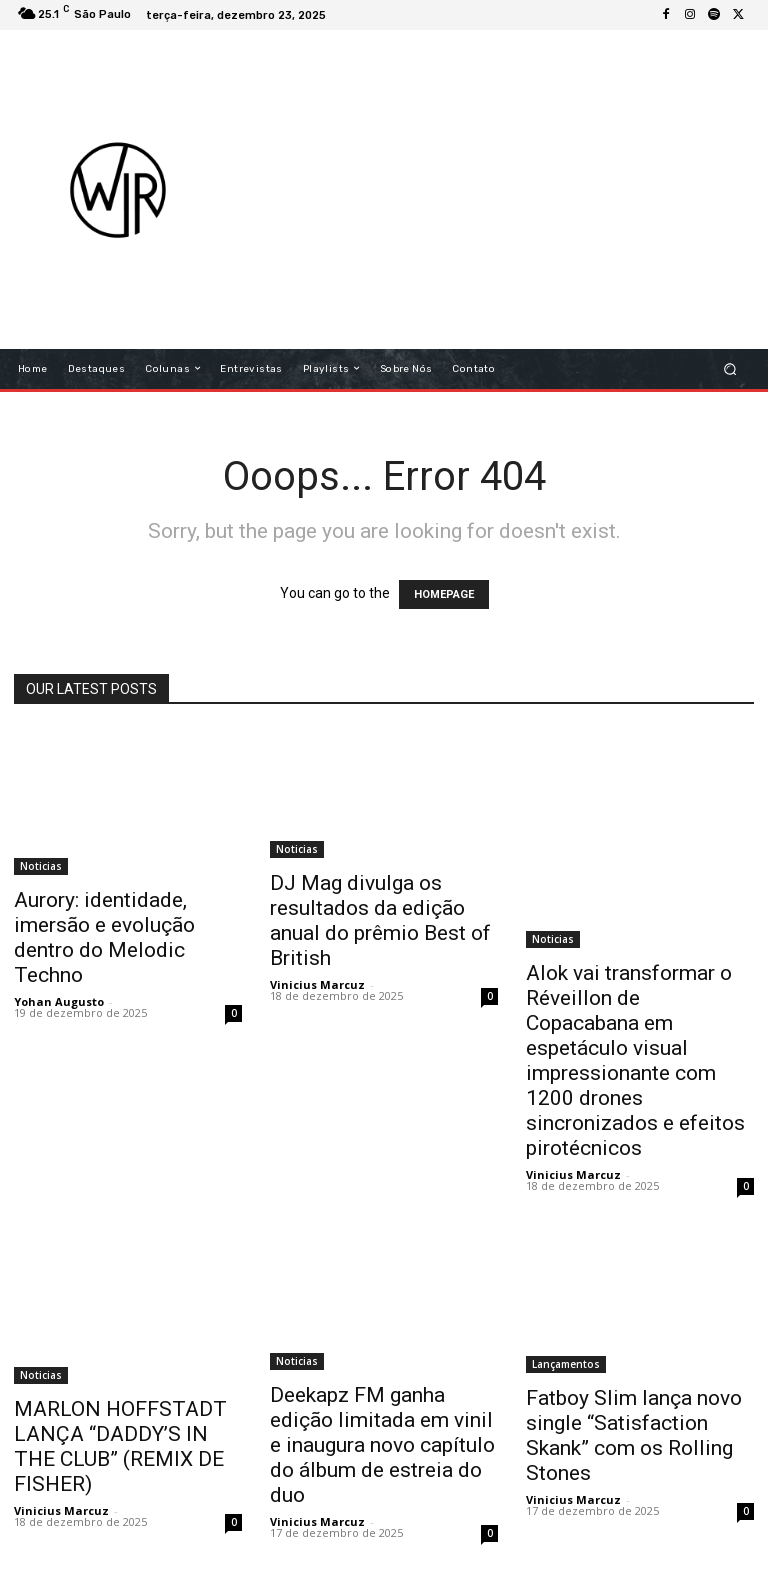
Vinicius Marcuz (317, 984)
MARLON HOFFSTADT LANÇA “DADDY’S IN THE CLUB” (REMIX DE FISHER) (120, 1446)
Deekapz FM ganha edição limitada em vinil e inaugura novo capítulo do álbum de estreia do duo (382, 1445)
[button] (730, 368)
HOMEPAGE (444, 594)
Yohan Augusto (59, 1001)
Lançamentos (566, 1364)
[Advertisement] (505, 189)
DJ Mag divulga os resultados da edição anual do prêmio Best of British (380, 920)
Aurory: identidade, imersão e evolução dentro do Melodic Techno (104, 937)
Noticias (41, 866)
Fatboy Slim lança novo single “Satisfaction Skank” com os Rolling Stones (634, 1435)
